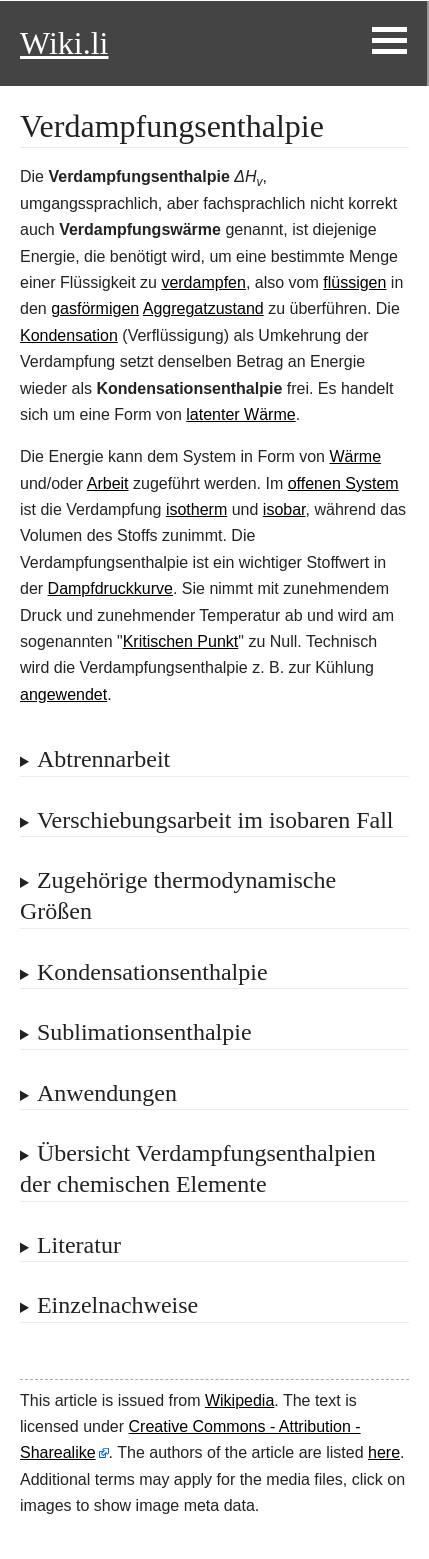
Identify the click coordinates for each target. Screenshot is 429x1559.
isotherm (196, 509)
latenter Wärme (240, 414)
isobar (284, 509)
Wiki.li (64, 43)
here (384, 1452)
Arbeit (108, 483)
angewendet (63, 694)
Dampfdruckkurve (110, 588)
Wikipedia (239, 1400)
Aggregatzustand (203, 308)
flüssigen (354, 282)
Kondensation (69, 335)
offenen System (343, 483)
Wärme (355, 456)
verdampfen (203, 282)
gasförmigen (95, 308)
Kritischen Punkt (181, 641)
